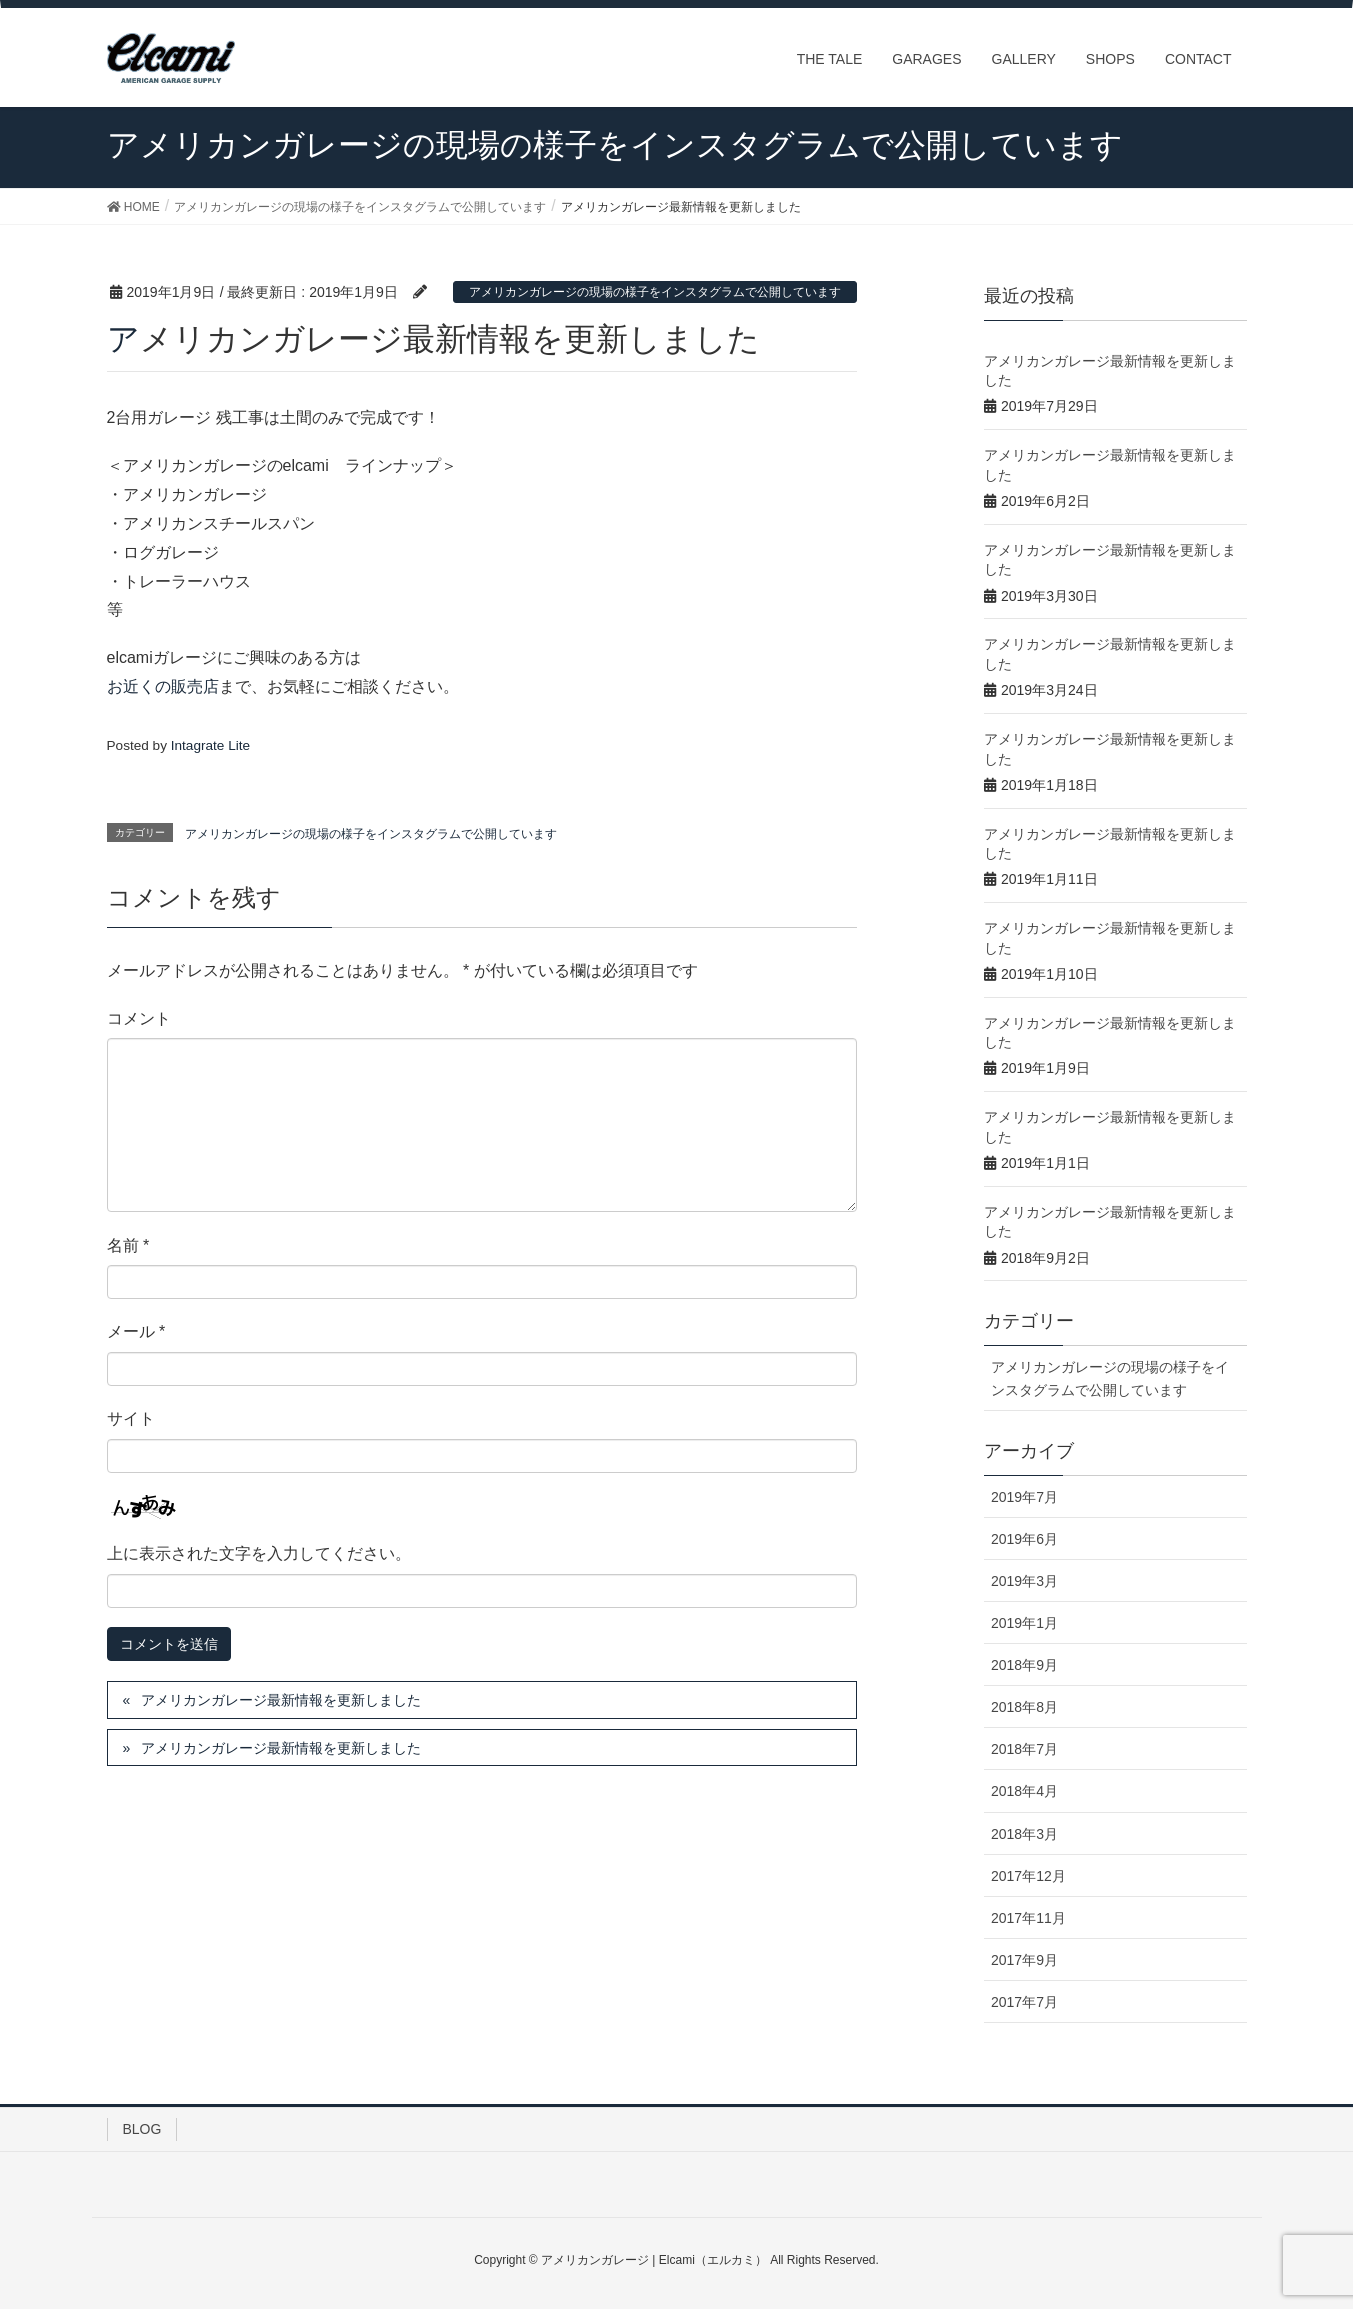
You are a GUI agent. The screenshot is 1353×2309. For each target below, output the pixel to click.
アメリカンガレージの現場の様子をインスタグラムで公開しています (655, 292)
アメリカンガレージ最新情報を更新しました (281, 1700)
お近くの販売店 (163, 686)
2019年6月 (1024, 1539)
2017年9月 (1024, 1960)
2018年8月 (1024, 1707)
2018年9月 (1024, 1665)
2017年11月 (1028, 1918)
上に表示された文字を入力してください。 (259, 1553)
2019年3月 (1024, 1581)
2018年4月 (1024, 1791)
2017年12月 (1028, 1876)
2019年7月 (1024, 1497)
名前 (128, 1245)
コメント (139, 1018)
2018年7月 (1024, 1749)
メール (136, 1331)
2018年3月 (1024, 1834)
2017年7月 (1024, 2002)
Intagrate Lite (210, 745)
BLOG (142, 2129)
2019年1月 (1024, 1623)
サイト (131, 1418)
